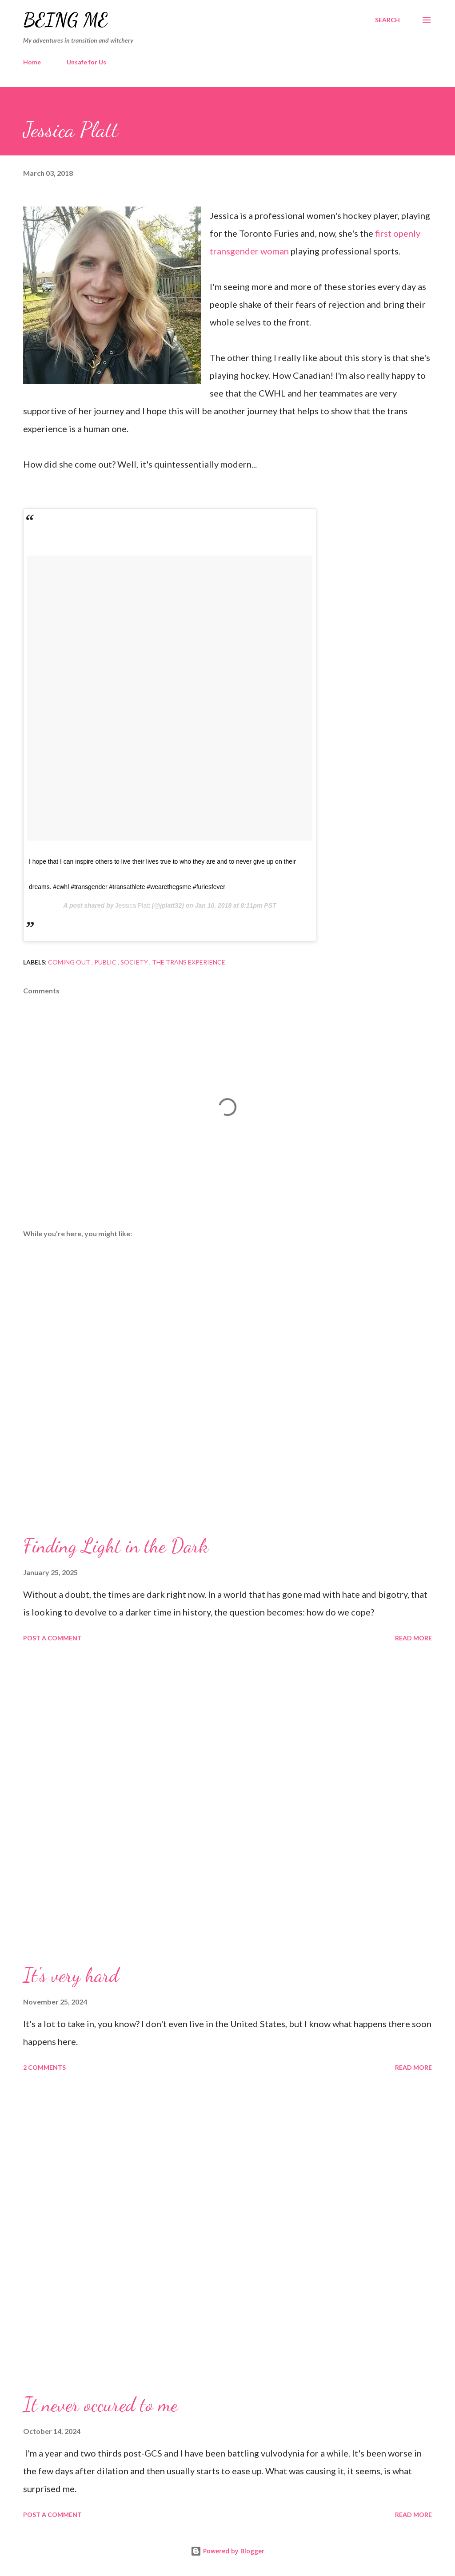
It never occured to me (100, 2404)
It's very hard (71, 1975)
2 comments (44, 2067)
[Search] (387, 20)
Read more (413, 1638)
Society (134, 962)
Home (32, 62)
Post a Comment (52, 1638)
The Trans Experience (188, 962)
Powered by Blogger (227, 2551)
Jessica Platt (132, 905)
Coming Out (70, 962)
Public (106, 962)
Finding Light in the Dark (115, 1545)
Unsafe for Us (86, 62)
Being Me (65, 19)
